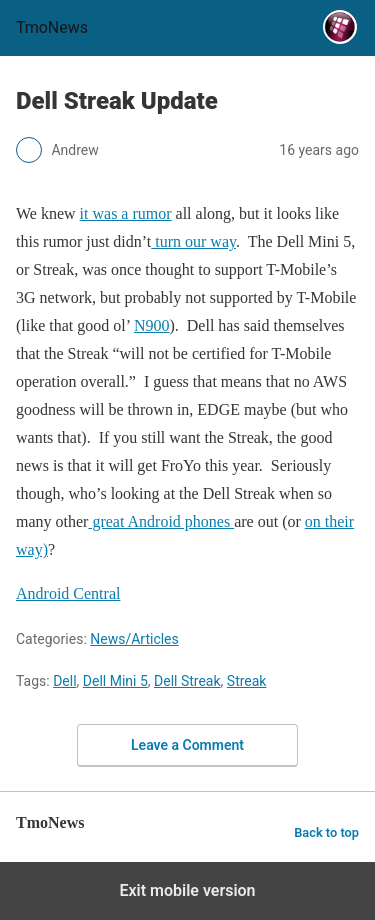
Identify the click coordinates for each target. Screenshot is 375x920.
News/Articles (134, 639)
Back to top (326, 832)
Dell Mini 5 (115, 681)
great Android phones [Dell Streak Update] (161, 521)
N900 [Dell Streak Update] (152, 325)
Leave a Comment (187, 745)
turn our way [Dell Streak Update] (193, 241)
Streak (247, 681)
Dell (64, 681)
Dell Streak (187, 681)
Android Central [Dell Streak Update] (68, 593)
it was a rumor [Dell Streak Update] (126, 213)
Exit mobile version (187, 890)
